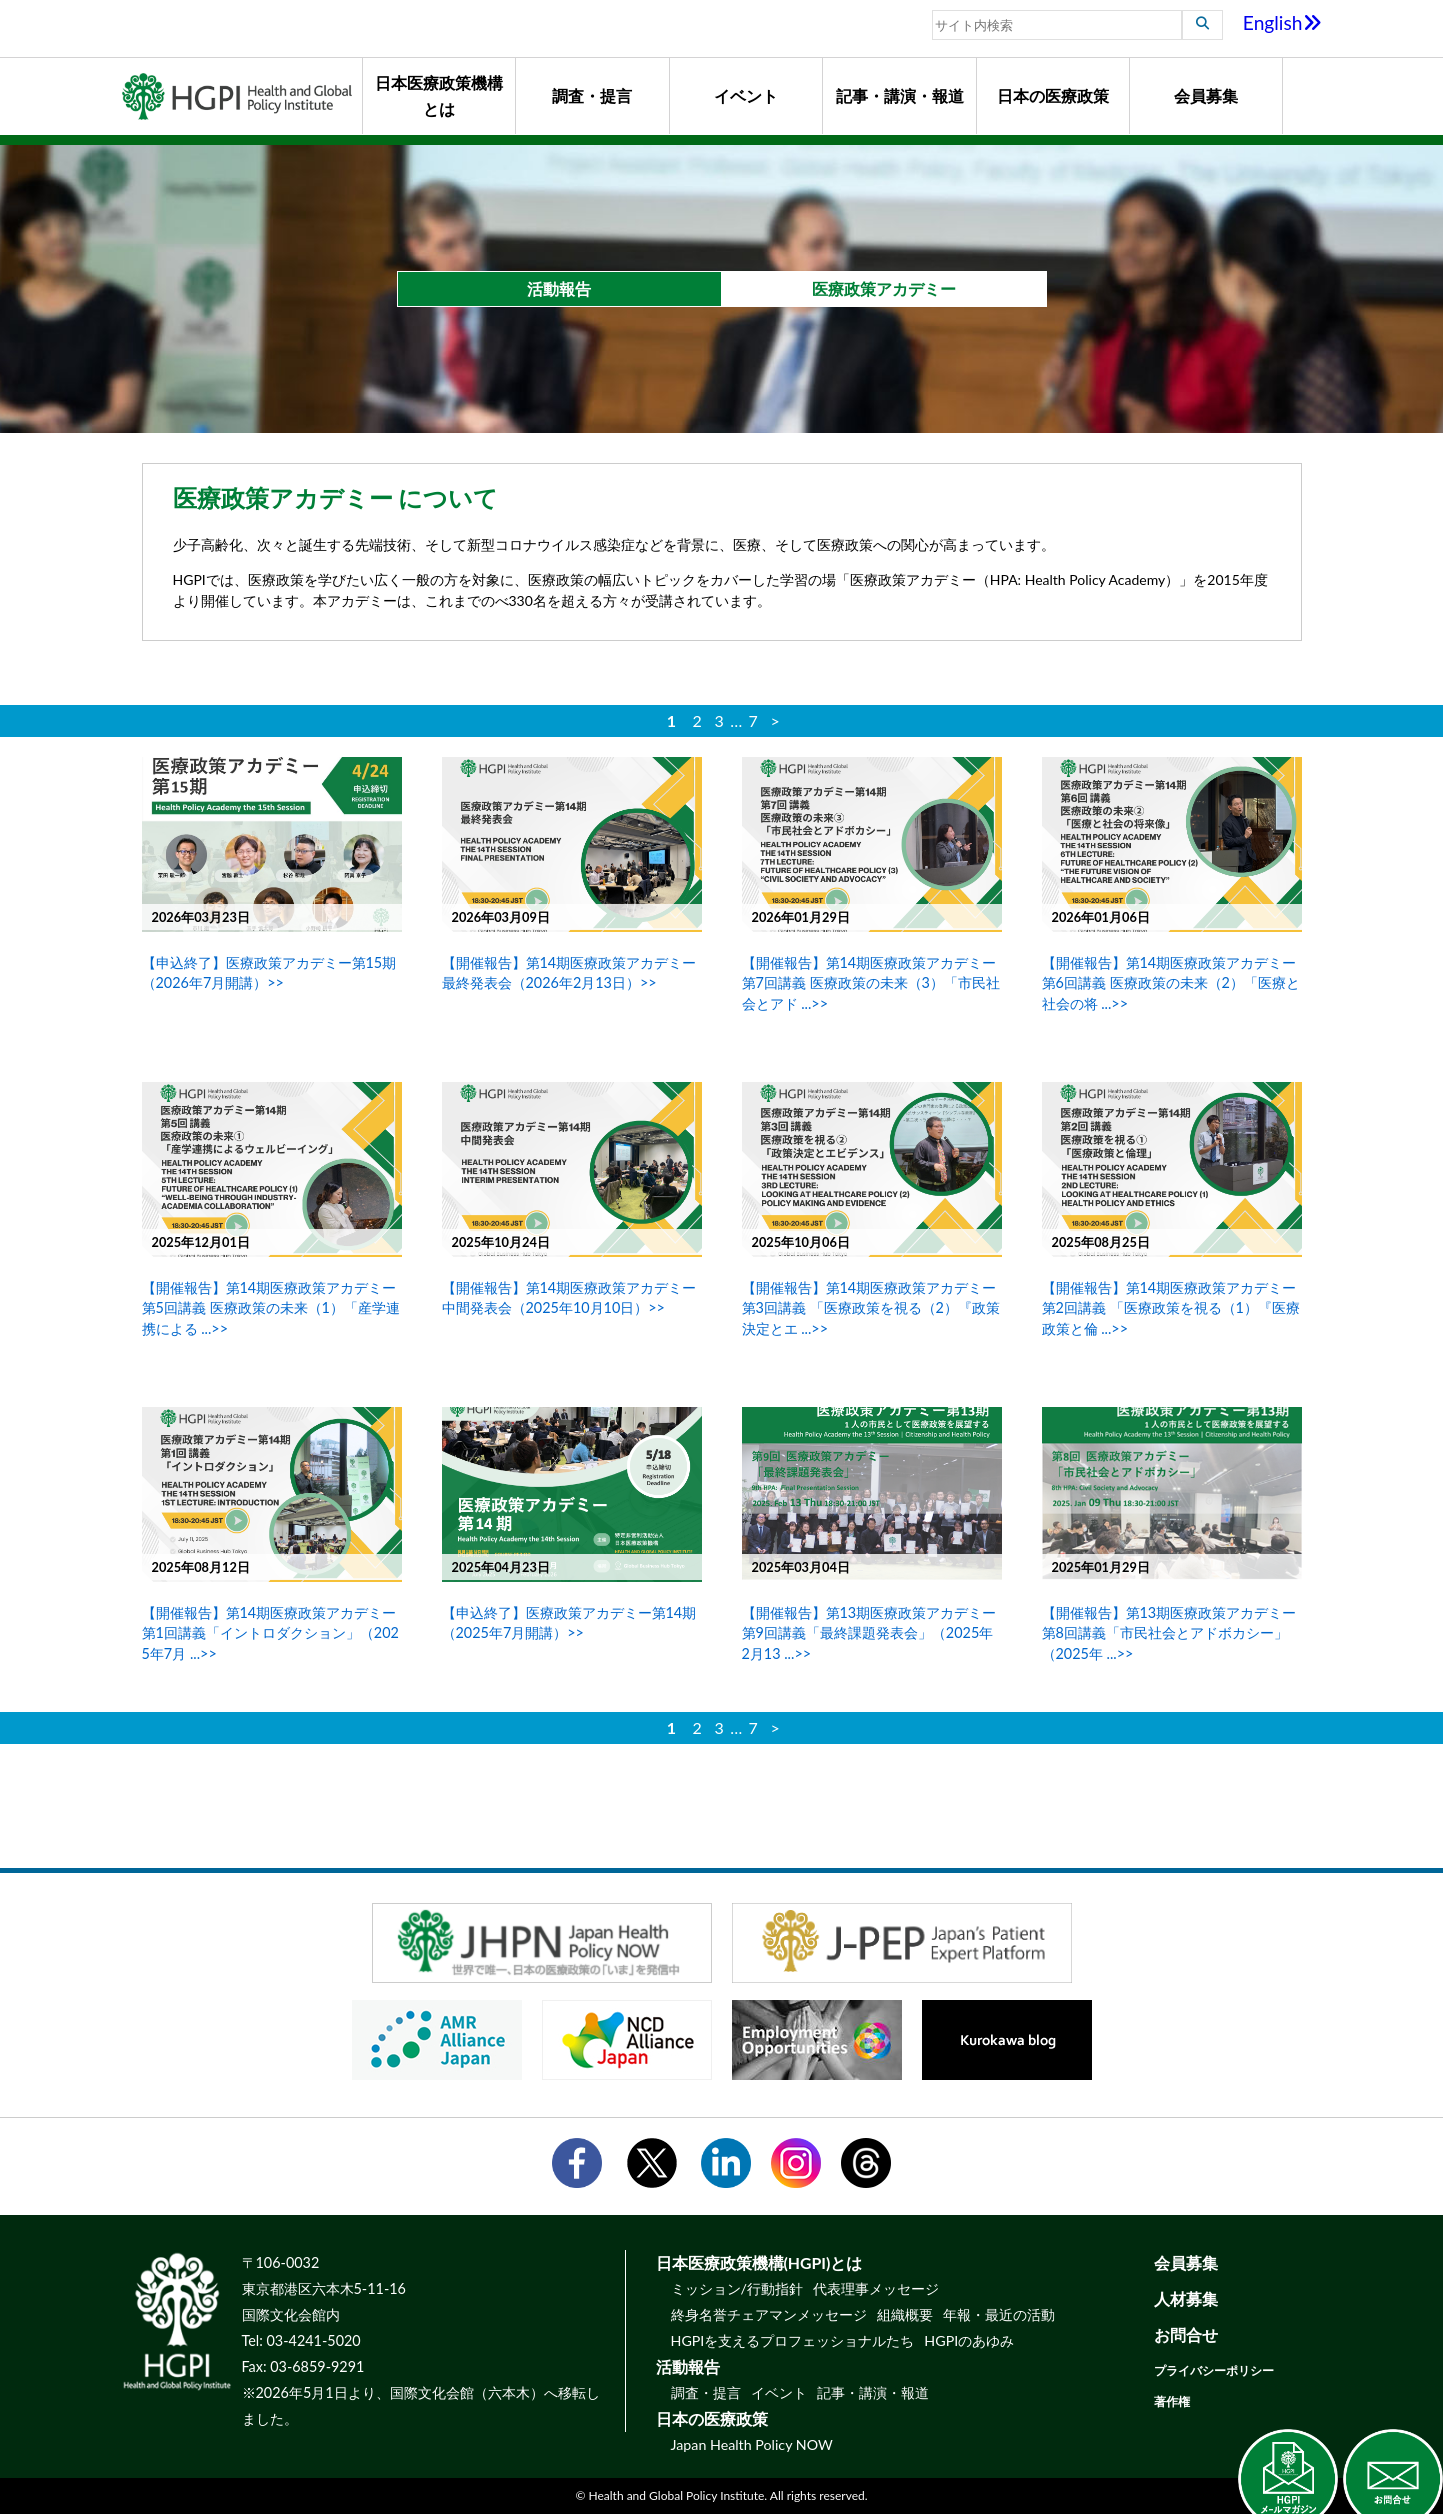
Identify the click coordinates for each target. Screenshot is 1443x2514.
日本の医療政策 (1053, 95)
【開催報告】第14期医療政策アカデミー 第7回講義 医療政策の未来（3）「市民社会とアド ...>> (871, 982)
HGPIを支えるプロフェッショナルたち (793, 2340)
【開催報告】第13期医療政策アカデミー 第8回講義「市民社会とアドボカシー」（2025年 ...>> (1169, 1632)
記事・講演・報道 (900, 95)
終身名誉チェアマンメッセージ (769, 2314)
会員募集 (1206, 95)
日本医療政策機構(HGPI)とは (759, 2262)
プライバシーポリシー (1214, 2370)
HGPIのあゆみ (969, 2340)
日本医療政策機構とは (439, 95)
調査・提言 (592, 95)
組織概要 (905, 2314)
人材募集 (1186, 2298)
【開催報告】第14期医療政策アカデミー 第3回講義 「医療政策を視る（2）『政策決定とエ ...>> (871, 1307)
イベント (746, 95)
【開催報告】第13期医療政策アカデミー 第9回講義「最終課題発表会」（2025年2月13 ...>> (869, 1632)
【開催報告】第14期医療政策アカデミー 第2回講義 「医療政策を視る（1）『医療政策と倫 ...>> (1171, 1307)
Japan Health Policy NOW (752, 2444)
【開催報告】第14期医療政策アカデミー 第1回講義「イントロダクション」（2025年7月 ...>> (270, 1632)
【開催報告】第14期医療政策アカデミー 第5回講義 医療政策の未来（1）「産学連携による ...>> (271, 1307)
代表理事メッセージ (876, 2288)
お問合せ (1186, 2334)
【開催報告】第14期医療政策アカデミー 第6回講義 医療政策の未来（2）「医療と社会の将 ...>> (1171, 982)
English (1282, 22)
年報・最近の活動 (999, 2314)
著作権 (1172, 2401)
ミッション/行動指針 (737, 2288)
